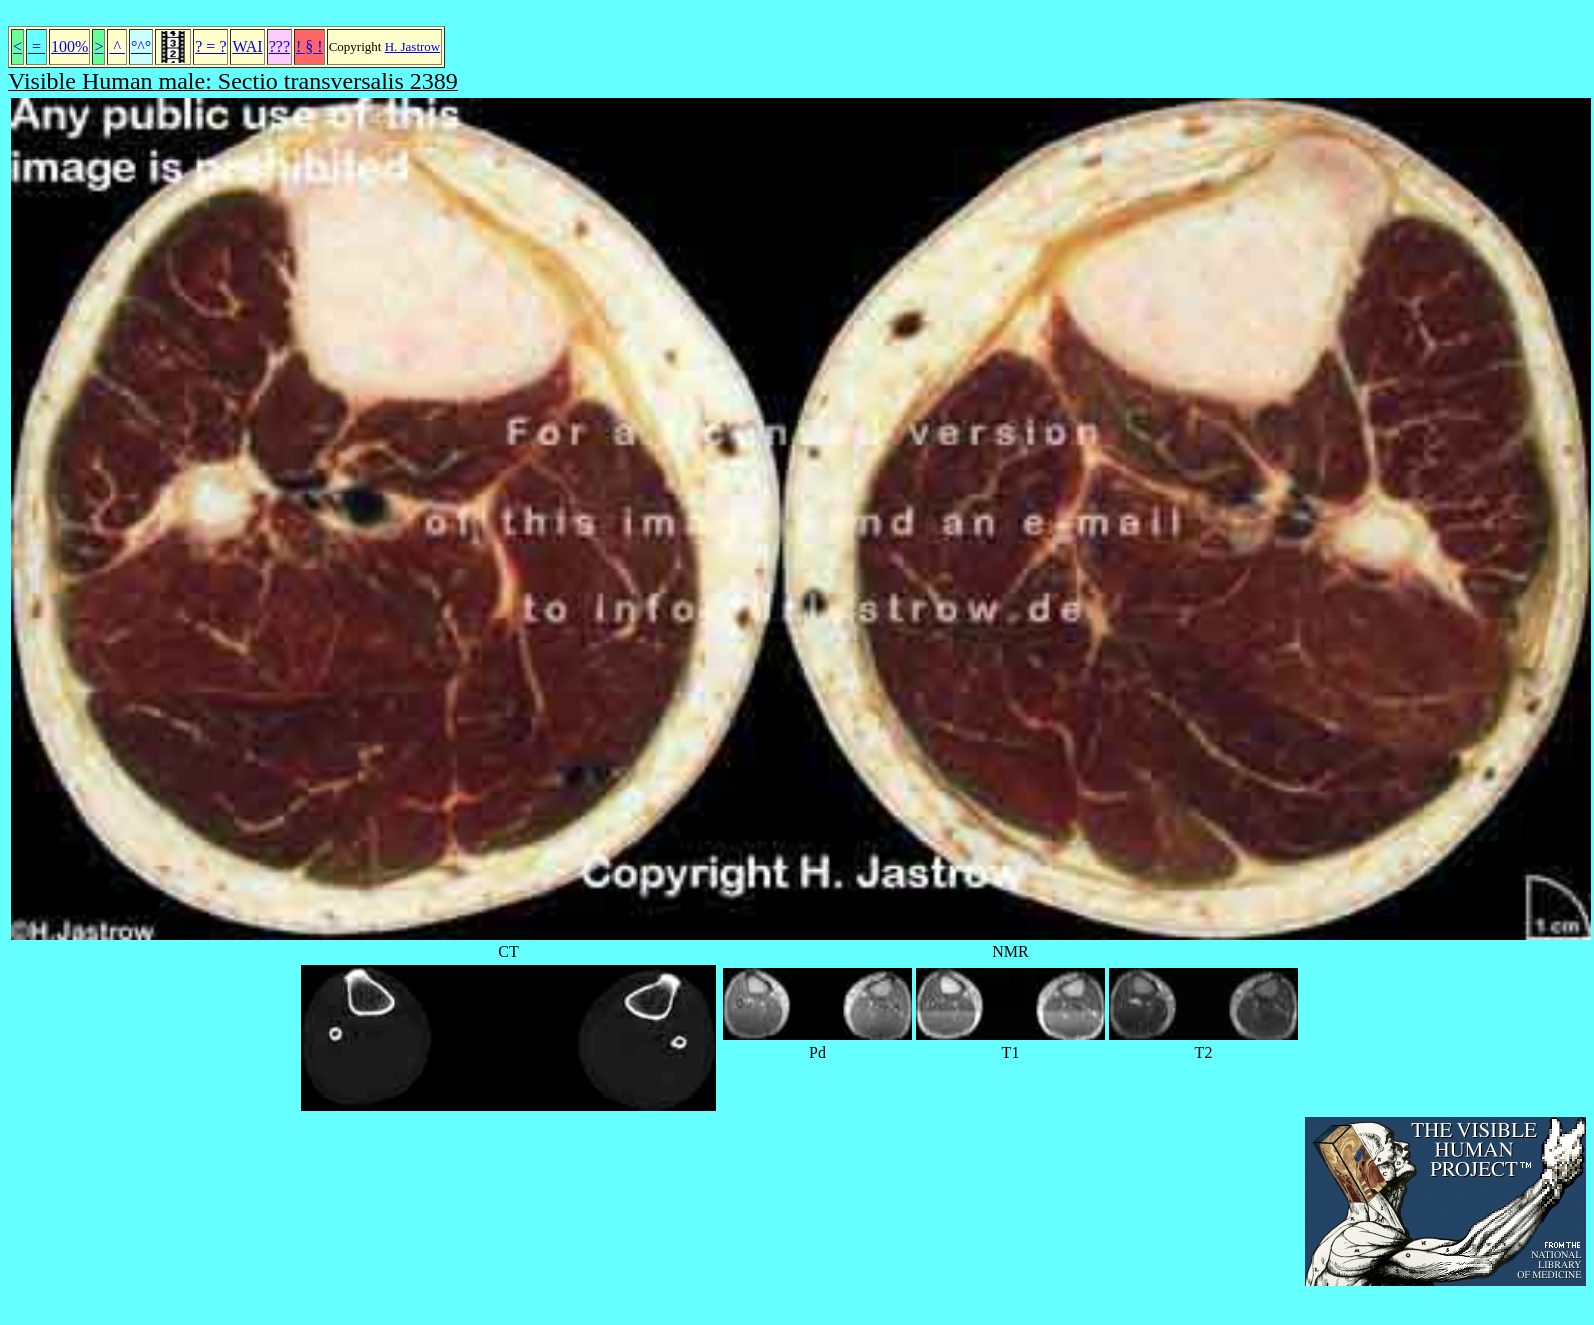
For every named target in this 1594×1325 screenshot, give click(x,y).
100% (69, 46)
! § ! (309, 46)
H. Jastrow (413, 46)
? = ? (210, 46)
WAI (247, 46)
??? (279, 46)
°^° (141, 46)
